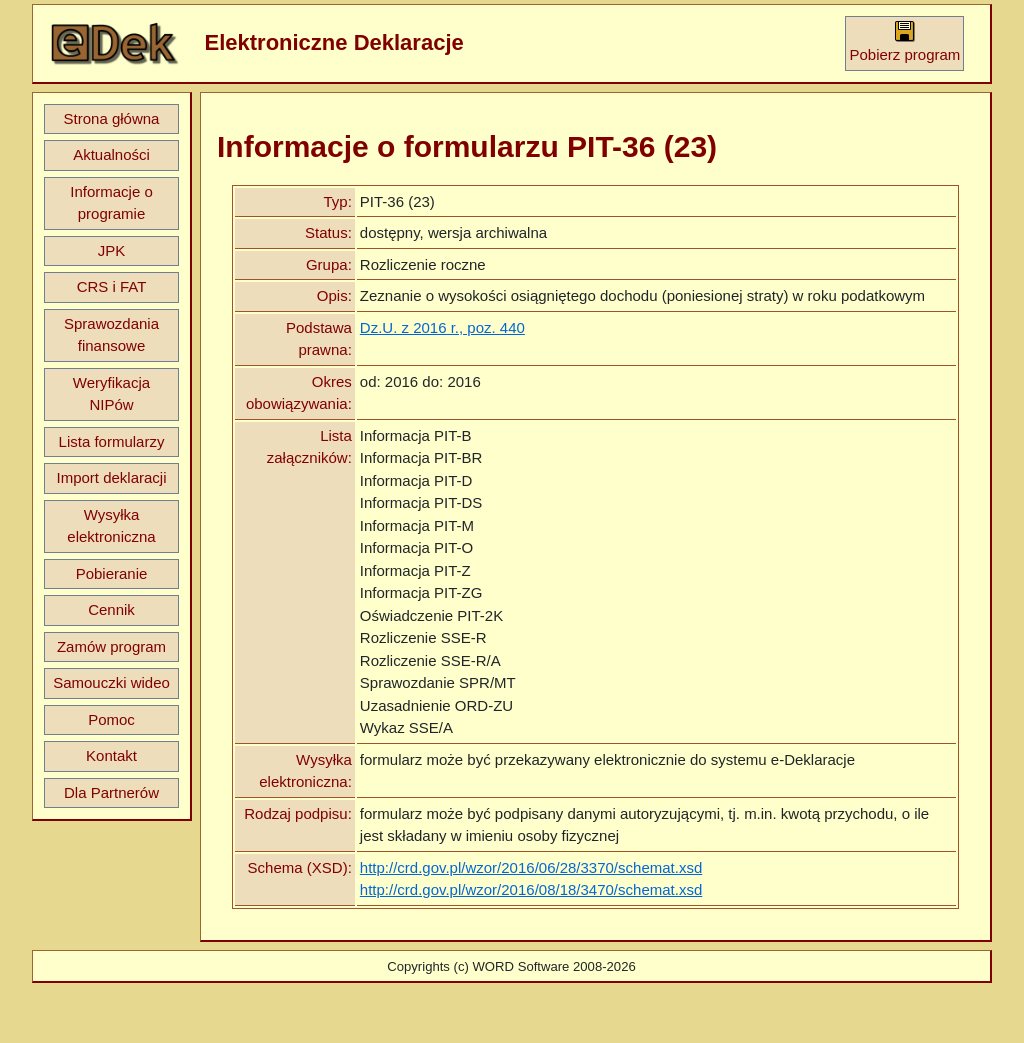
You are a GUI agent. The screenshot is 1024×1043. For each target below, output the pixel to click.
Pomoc (111, 719)
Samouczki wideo (111, 682)
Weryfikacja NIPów (111, 394)
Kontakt (111, 755)
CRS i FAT (112, 286)
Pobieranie (112, 573)
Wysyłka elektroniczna (111, 526)
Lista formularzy (112, 441)
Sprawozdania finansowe (111, 335)
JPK (112, 250)
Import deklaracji (111, 477)
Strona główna (112, 118)
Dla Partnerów (111, 792)
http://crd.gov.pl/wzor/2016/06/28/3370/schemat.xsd (531, 867)
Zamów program (111, 646)
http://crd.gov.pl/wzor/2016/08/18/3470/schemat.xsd (531, 889)
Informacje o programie (111, 203)
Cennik (111, 609)
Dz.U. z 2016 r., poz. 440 (442, 327)
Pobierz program (904, 41)
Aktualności (111, 154)
